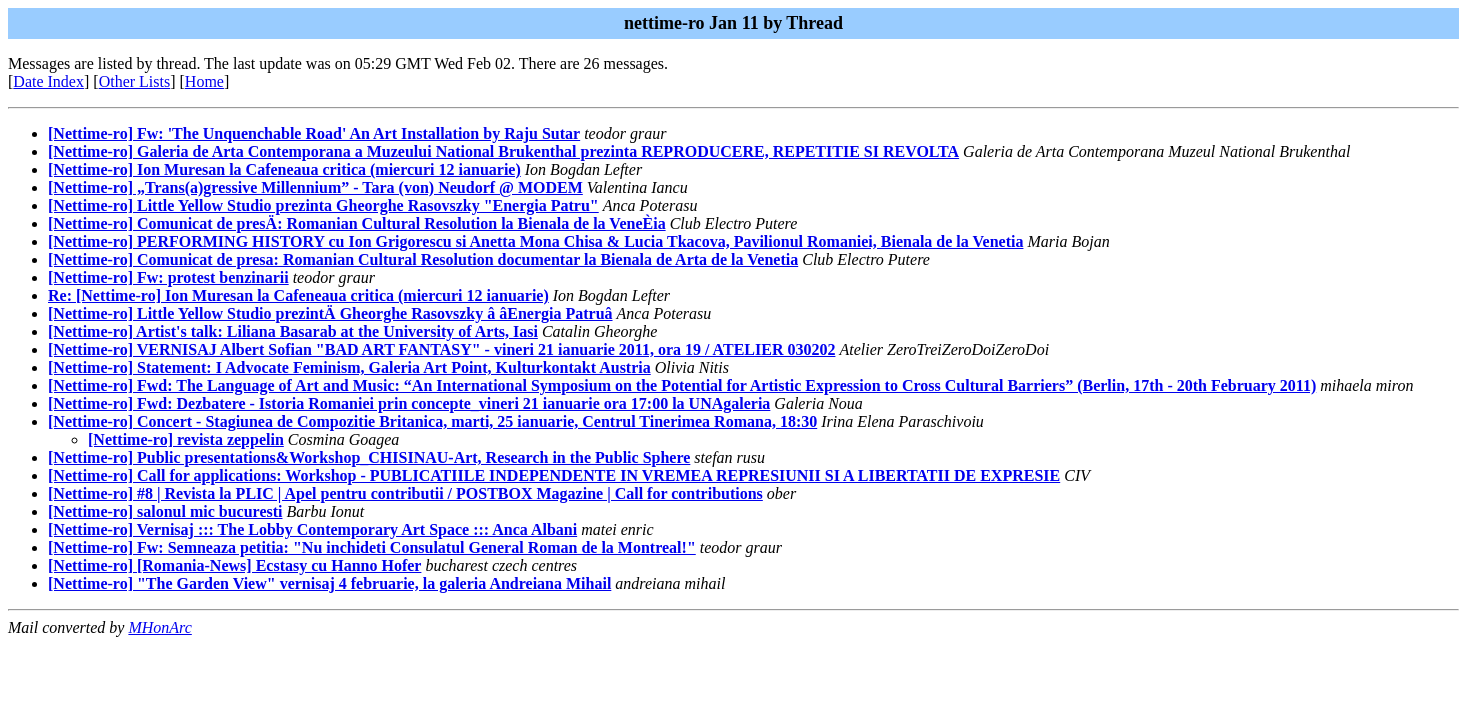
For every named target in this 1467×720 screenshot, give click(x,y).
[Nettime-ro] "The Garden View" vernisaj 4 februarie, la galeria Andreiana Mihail (329, 583)
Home (204, 81)
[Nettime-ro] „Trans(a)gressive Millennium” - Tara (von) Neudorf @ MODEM (315, 187)
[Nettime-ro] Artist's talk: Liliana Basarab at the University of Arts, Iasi (293, 331)
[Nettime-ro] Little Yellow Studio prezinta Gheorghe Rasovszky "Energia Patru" (323, 205)
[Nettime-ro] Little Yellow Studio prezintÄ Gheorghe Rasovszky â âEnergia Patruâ (330, 313)
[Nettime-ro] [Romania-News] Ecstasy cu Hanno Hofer (234, 565)
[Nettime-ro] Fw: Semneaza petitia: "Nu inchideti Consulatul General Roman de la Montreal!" (372, 547)
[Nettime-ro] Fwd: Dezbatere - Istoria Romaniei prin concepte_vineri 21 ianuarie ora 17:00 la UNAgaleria (409, 403)
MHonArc (159, 627)
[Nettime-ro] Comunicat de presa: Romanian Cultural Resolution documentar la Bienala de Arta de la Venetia (423, 259)
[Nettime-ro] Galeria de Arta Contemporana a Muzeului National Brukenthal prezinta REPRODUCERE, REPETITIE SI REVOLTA (503, 151)
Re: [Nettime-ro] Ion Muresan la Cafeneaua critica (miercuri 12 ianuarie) (298, 295)
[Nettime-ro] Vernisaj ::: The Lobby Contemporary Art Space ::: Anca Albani (312, 529)
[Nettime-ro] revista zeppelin (186, 439)
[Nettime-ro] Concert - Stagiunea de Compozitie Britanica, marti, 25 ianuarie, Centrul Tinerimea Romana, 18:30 (432, 421)
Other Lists (135, 81)
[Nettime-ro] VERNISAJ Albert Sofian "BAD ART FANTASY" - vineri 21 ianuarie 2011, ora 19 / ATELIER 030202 (441, 349)
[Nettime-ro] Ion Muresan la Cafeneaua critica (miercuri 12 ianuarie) (284, 169)
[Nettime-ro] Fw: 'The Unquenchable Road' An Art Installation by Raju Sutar (314, 133)
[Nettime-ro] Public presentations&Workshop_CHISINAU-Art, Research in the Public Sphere (369, 457)
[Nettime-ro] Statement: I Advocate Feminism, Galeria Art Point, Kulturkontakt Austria (349, 367)
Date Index (48, 81)
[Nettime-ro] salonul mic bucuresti (165, 511)
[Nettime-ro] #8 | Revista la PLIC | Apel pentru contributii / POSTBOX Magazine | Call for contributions (405, 493)
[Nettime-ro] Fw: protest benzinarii (168, 277)
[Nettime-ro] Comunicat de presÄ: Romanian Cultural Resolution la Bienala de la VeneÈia (357, 223)
